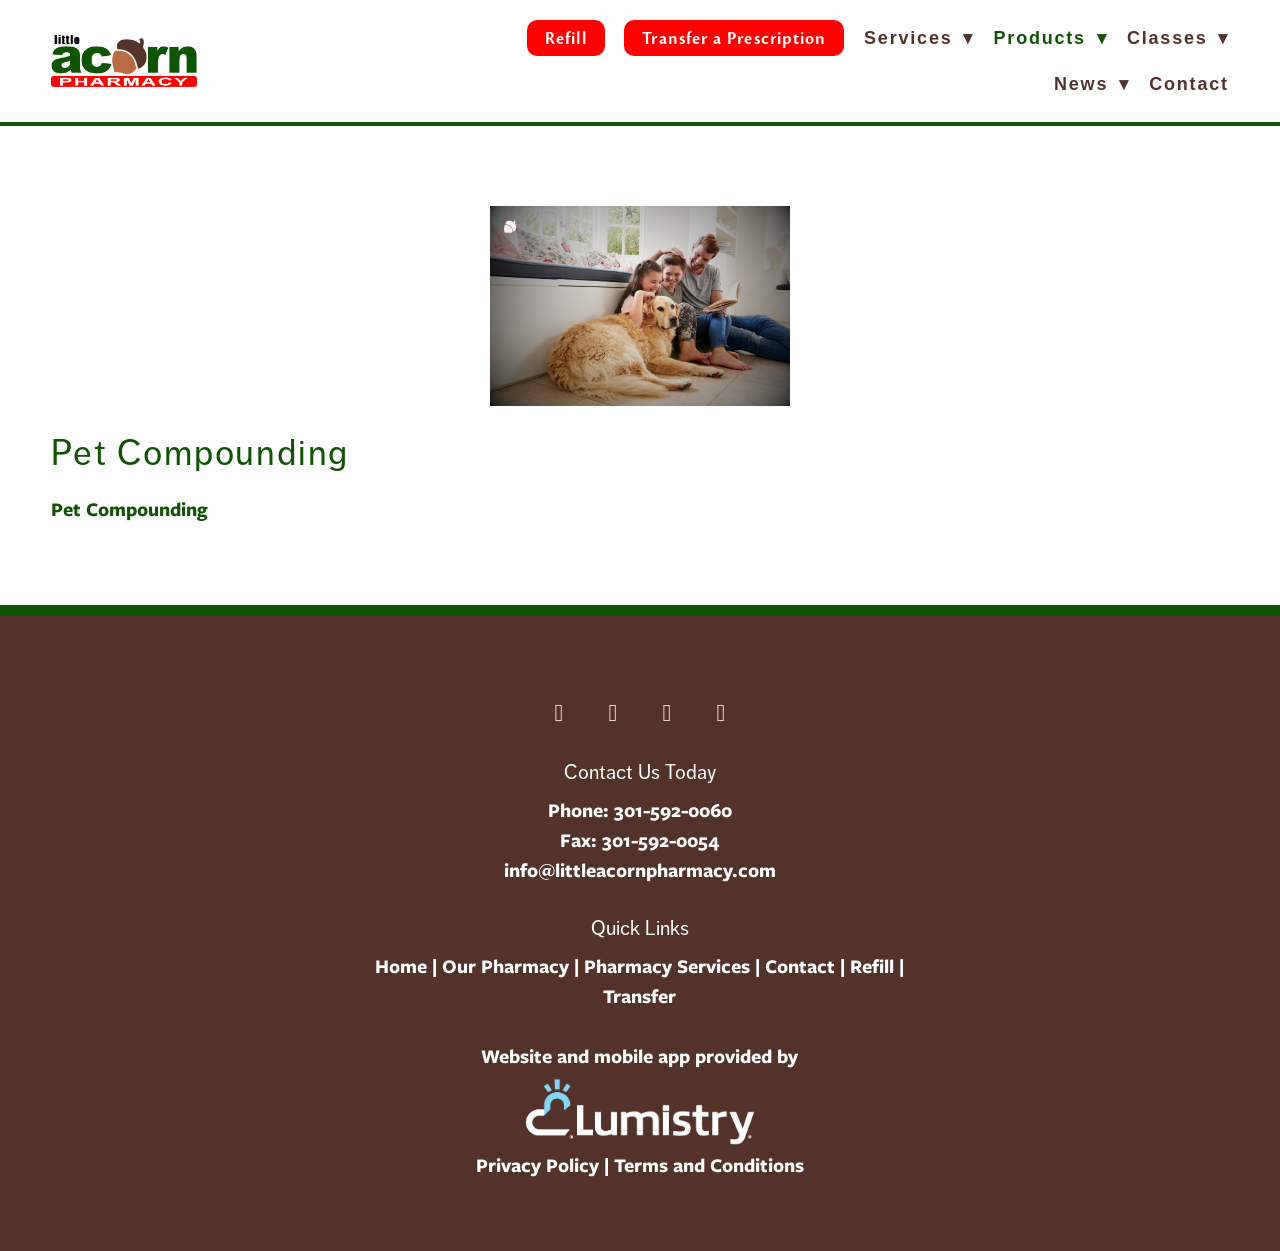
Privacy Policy (537, 1165)
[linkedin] (613, 713)
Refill (565, 38)
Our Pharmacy (505, 966)
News (1091, 84)
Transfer (639, 996)
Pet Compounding (129, 509)
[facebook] (559, 713)
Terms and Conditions (709, 1165)
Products (1051, 38)
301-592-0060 (673, 810)
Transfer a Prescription (734, 38)
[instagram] (667, 713)
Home (401, 966)
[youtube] (721, 713)
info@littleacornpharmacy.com (640, 870)
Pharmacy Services (667, 966)
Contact (1189, 84)
